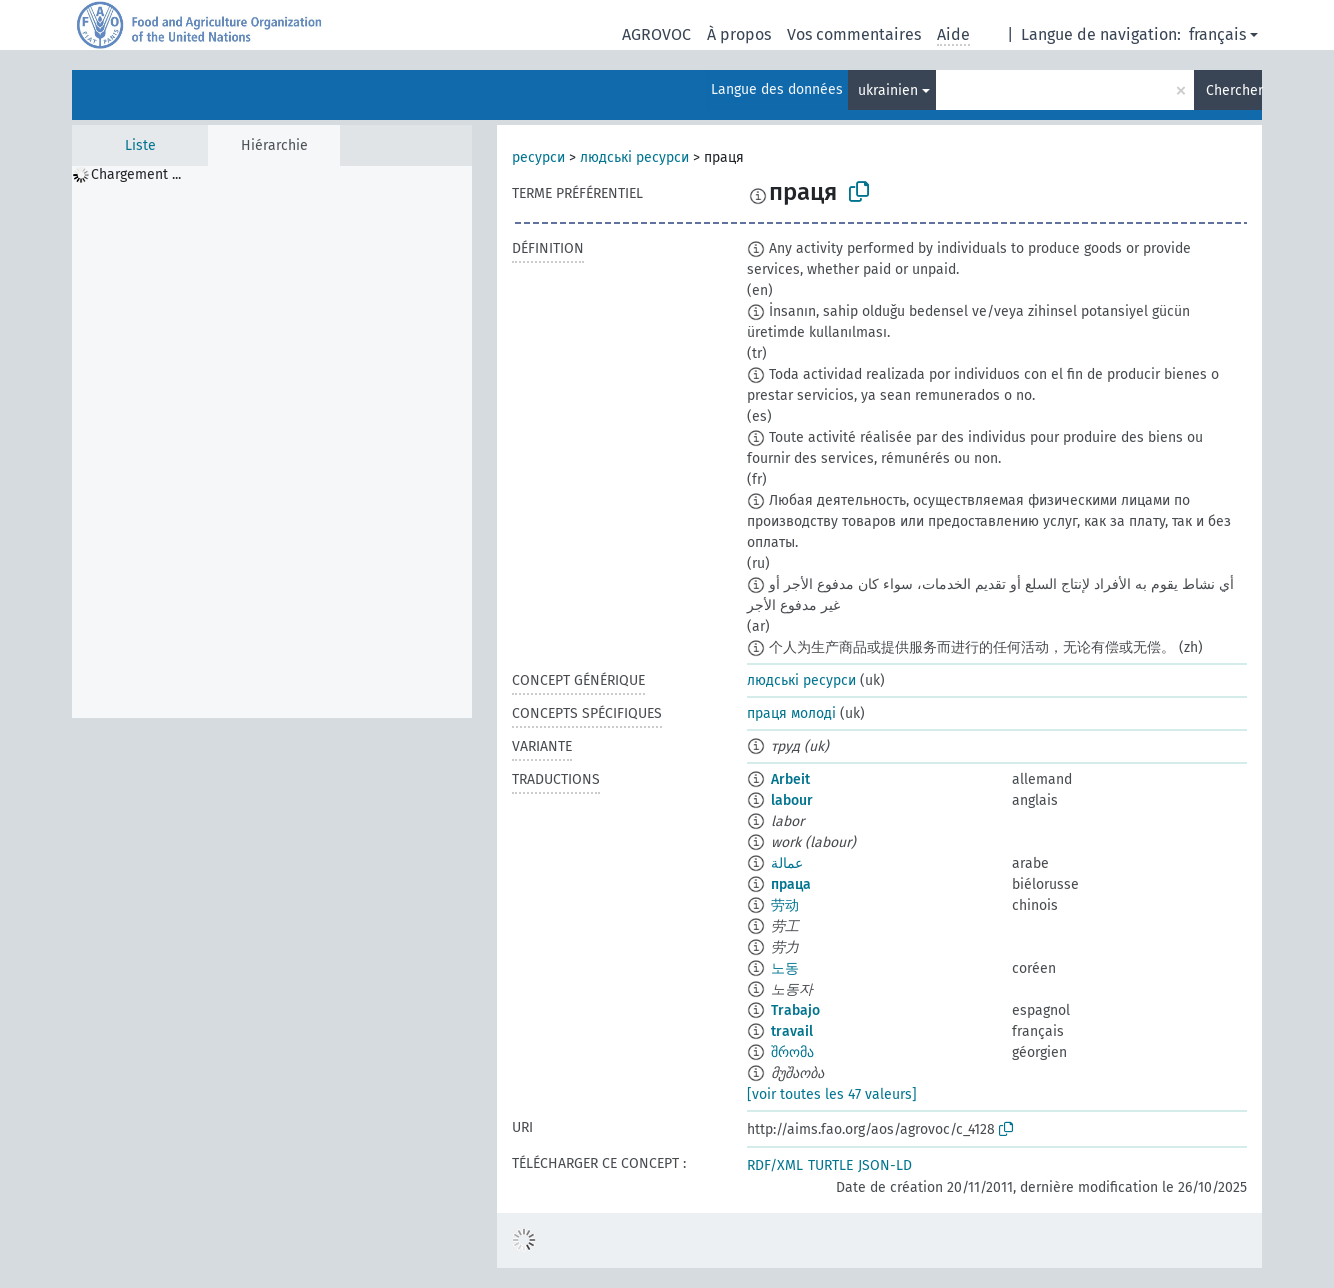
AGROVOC (656, 34)
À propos (739, 34)
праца (791, 884)
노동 (785, 968)
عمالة (787, 863)
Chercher (1234, 90)
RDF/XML (775, 1165)
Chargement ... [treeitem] (136, 174)
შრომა (792, 1052)
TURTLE (830, 1165)
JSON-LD (885, 1165)
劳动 (785, 905)
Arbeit (790, 779)
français (1217, 34)
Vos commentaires (854, 34)
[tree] (272, 442)
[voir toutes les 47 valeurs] (832, 1094)
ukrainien (888, 90)
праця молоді (791, 713)
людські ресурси (634, 157)
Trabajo (795, 1010)
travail (792, 1031)
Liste (140, 145)
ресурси (538, 157)
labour (792, 800)
